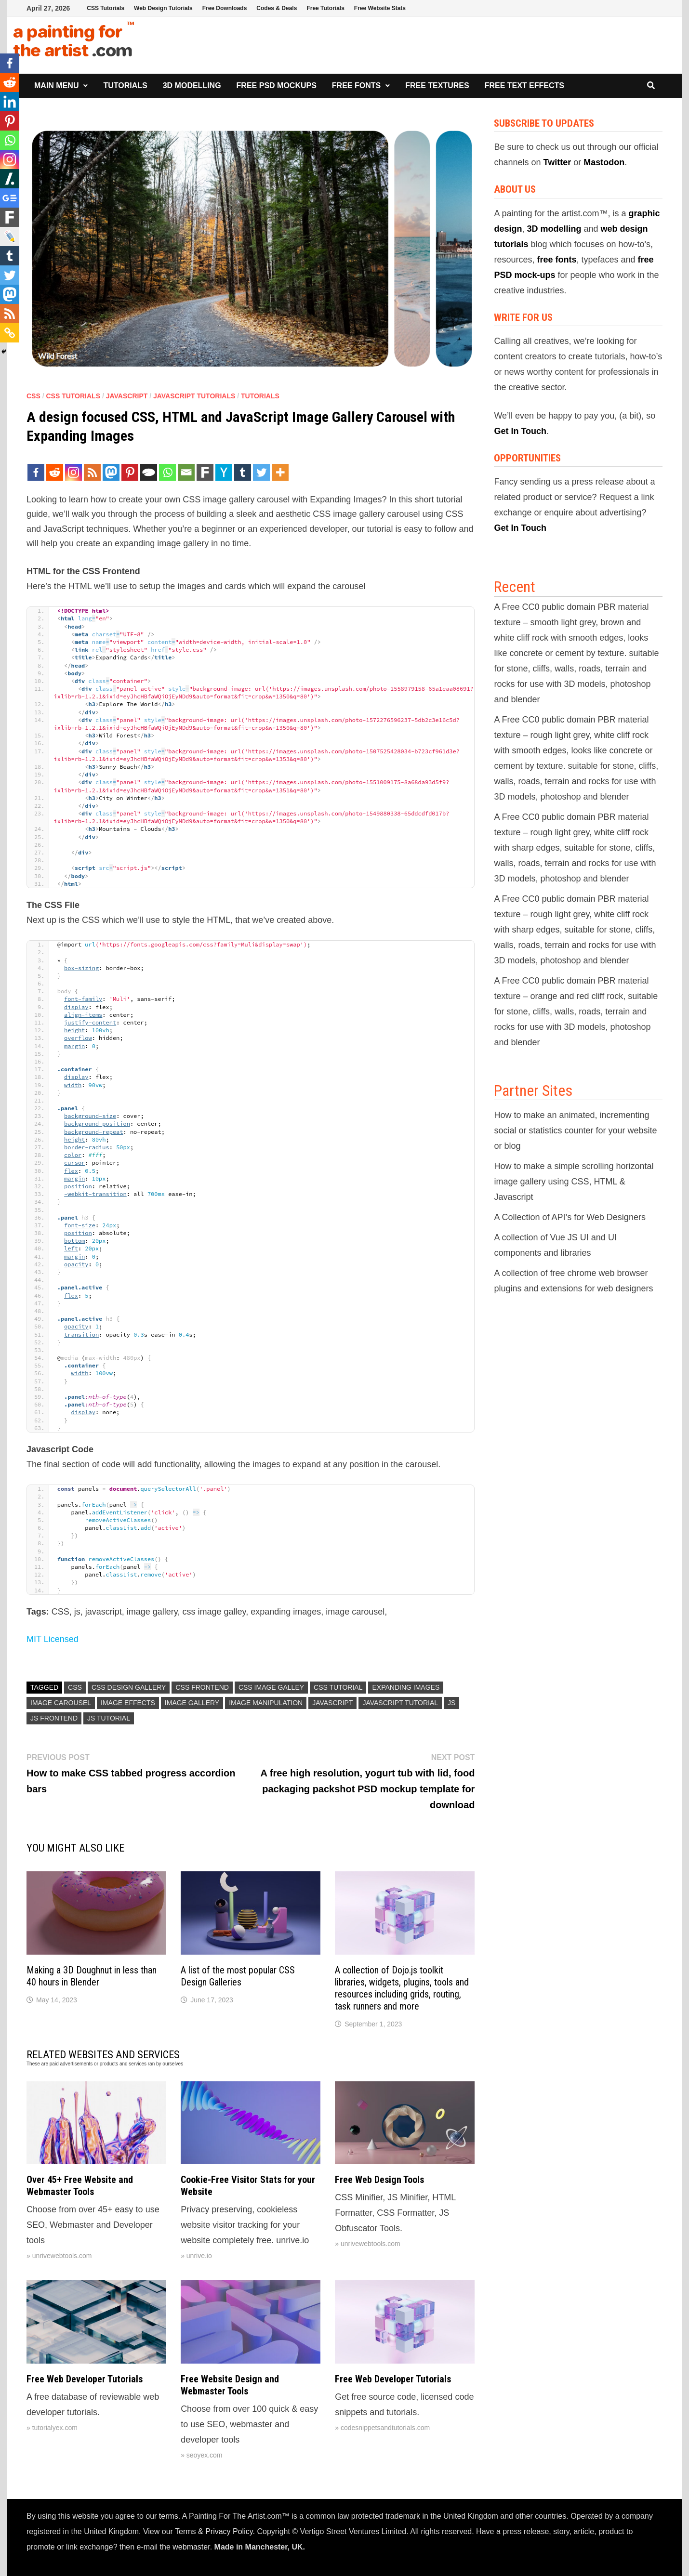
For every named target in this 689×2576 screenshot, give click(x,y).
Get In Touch (520, 431)
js (451, 1703)
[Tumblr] (242, 472)
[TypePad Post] (148, 472)
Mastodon (603, 162)
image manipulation (266, 1703)
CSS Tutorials (105, 8)
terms (168, 2516)
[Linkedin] (9, 101)
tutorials (511, 244)
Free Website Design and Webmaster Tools (230, 2385)
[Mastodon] (111, 472)
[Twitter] (261, 472)
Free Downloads (224, 8)
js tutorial (108, 1718)
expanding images (405, 1687)
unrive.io (199, 2256)
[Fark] (205, 472)
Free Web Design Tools (379, 2179)
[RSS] (92, 472)
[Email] (186, 472)
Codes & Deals (276, 8)
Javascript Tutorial (400, 1703)
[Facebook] (35, 472)
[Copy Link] (9, 332)
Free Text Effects (524, 85)
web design (624, 229)
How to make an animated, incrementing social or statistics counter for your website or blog (575, 1130)
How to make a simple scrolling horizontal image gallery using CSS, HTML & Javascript (573, 1181)
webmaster (191, 2547)
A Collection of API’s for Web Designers (570, 1217)
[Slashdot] (9, 178)
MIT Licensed (52, 1639)
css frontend (201, 1687)
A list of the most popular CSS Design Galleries (238, 1976)
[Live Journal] (9, 236)
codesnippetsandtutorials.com (385, 2427)
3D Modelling (192, 85)
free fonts (556, 259)
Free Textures (437, 85)
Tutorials (125, 85)
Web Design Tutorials (163, 8)
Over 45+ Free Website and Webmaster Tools (79, 2185)
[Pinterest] (129, 472)
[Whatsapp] (167, 472)
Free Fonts (356, 85)
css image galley (271, 1687)
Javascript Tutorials (194, 396)
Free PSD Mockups (277, 85)
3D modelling (554, 229)
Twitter (557, 162)
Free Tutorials (325, 8)
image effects (128, 1703)
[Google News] (9, 198)
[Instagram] (73, 472)
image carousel (60, 1703)
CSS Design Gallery (129, 1687)
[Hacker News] (223, 472)
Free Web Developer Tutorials (84, 2379)
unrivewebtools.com (62, 2256)
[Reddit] (54, 472)
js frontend (54, 1718)
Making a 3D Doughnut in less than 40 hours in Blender (91, 1976)
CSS (33, 396)
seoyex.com (204, 2455)
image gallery (192, 1703)
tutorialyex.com (55, 2427)
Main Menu (56, 85)
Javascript (127, 396)
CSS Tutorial (338, 1687)
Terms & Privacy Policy (214, 2531)
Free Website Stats (380, 8)
